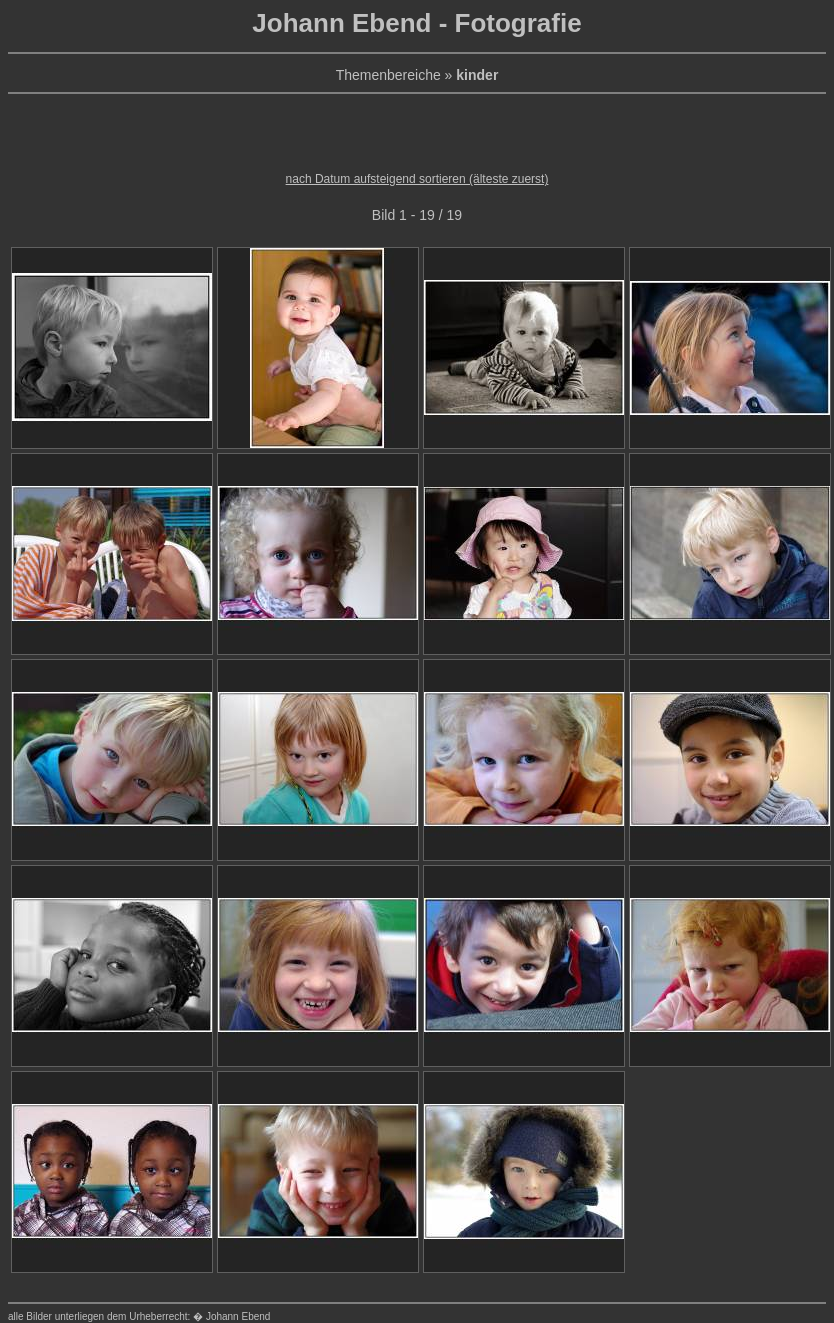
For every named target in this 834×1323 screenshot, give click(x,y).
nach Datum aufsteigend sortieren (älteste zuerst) (417, 179)
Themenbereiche (388, 75)
